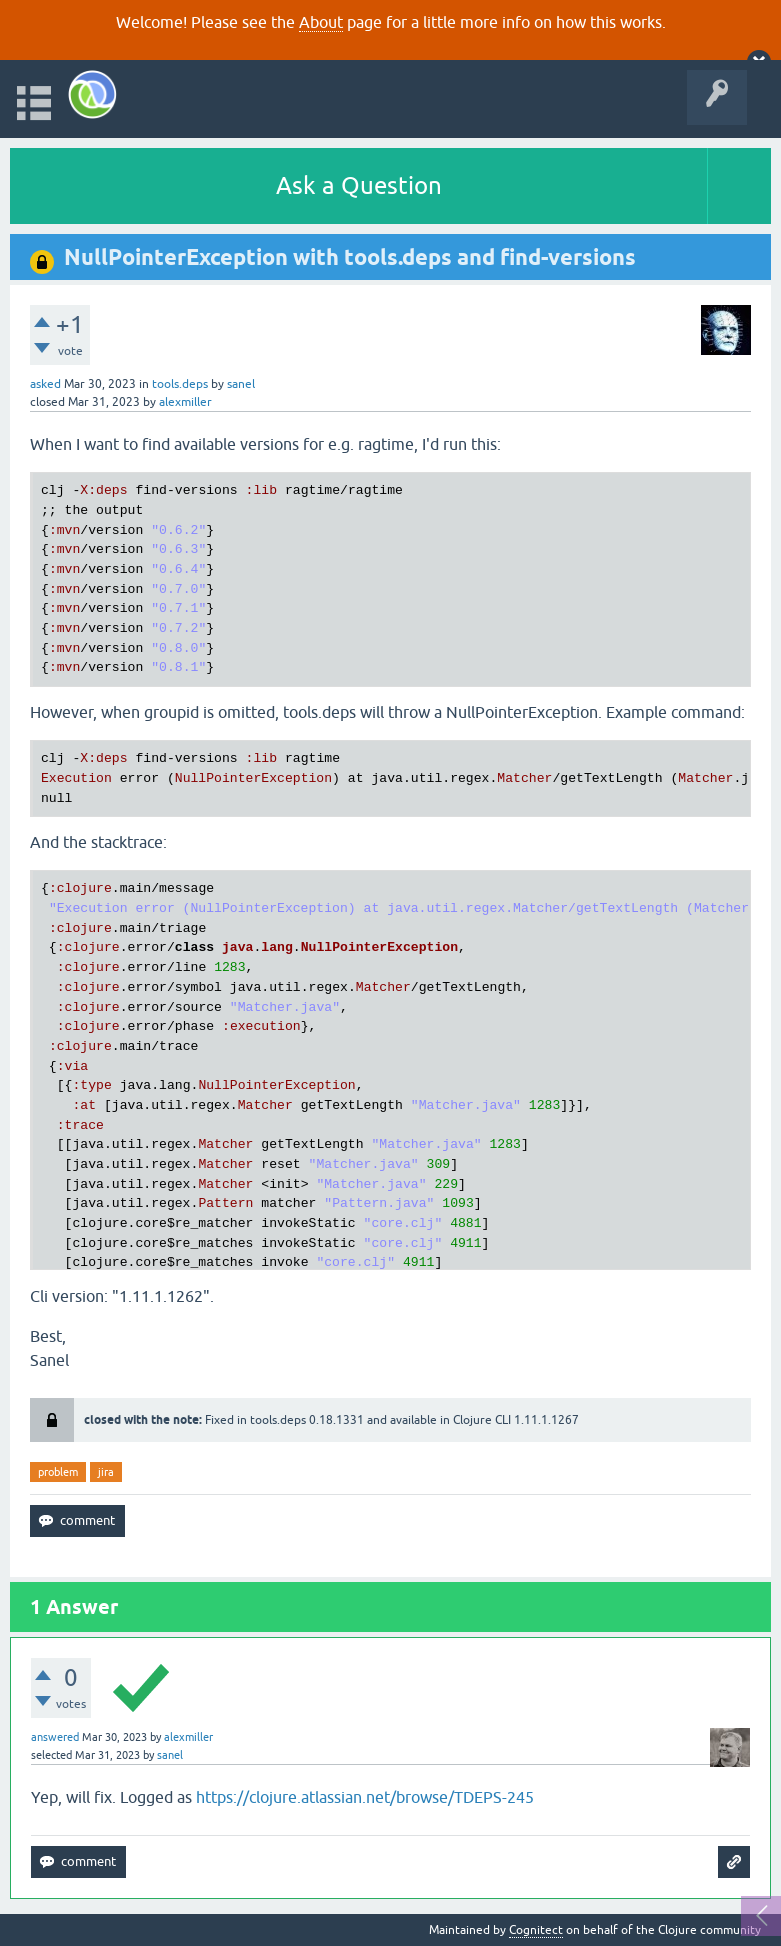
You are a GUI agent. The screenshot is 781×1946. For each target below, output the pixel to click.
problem (58, 1472)
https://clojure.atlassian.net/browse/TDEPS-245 (365, 1797)
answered (55, 1737)
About (321, 22)
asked (45, 384)
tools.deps (180, 384)
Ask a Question (359, 185)
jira (106, 1472)
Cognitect (536, 1930)
